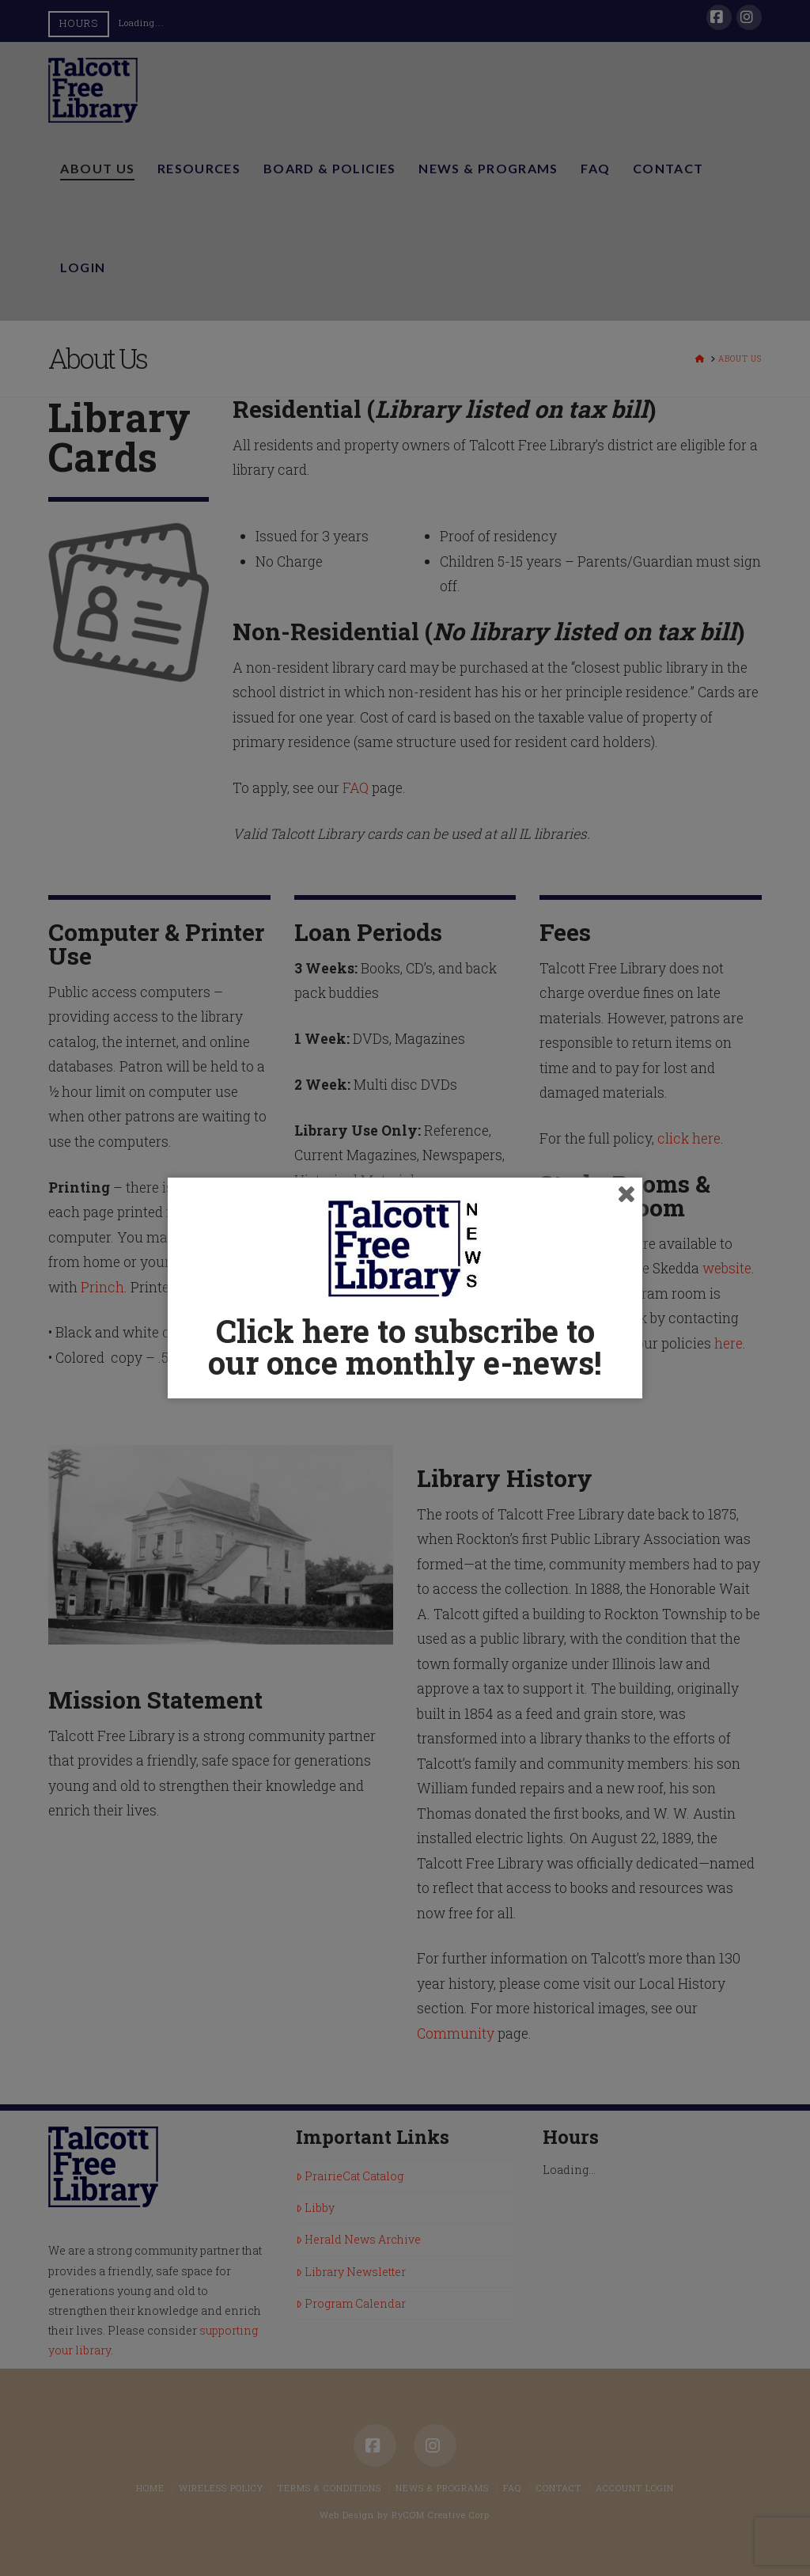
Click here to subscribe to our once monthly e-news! (405, 1346)
